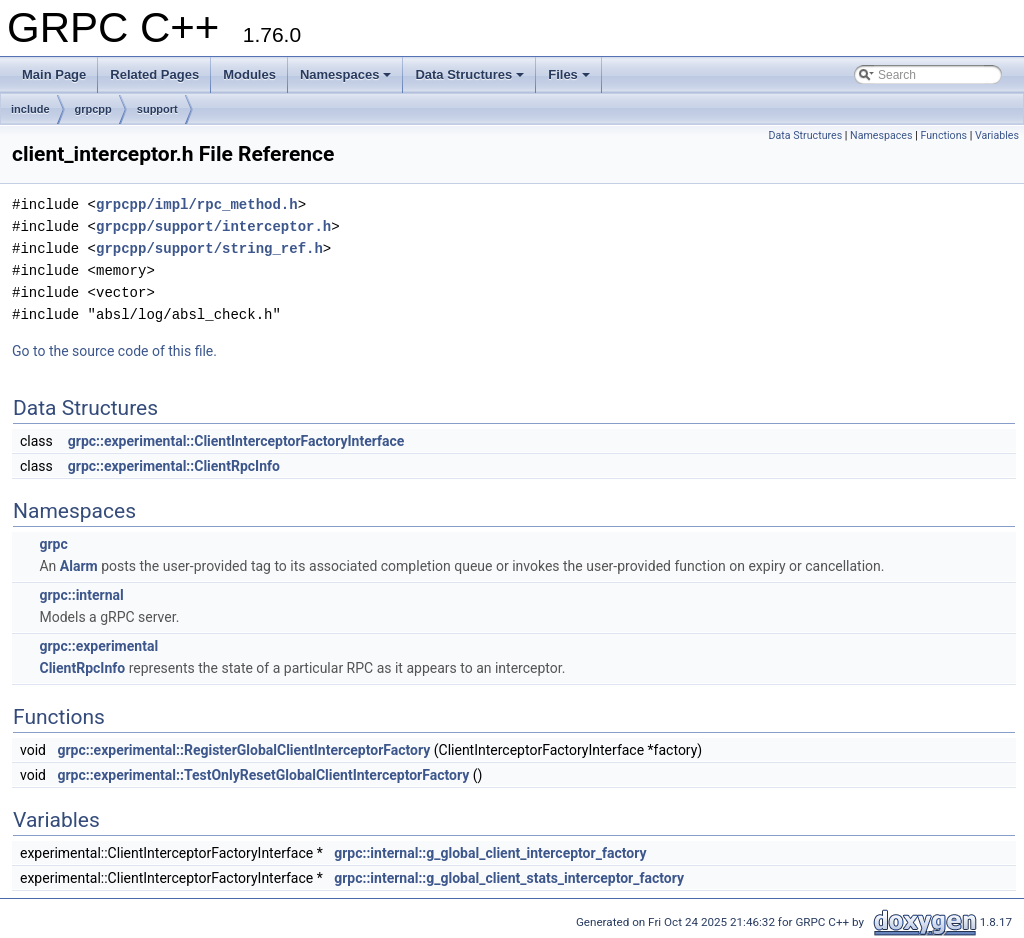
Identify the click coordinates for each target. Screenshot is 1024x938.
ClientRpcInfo (82, 668)
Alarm (79, 566)
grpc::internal (81, 595)
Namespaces (346, 74)
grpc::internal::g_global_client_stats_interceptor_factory (509, 878)
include (30, 109)
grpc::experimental (98, 646)
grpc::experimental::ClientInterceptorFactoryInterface (236, 441)
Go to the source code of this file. (114, 351)
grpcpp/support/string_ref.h (209, 248)
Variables (997, 135)
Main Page (54, 74)
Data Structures (469, 74)
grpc (53, 544)
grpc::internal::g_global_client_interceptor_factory (490, 853)
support (157, 109)
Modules (249, 74)
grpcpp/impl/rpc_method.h (197, 204)
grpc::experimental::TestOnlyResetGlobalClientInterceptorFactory (263, 775)
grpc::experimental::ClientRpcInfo (174, 466)
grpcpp (93, 109)
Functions (943, 135)
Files (569, 74)
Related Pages (154, 74)
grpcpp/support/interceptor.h (213, 226)
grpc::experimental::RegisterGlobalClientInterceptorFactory (243, 750)
